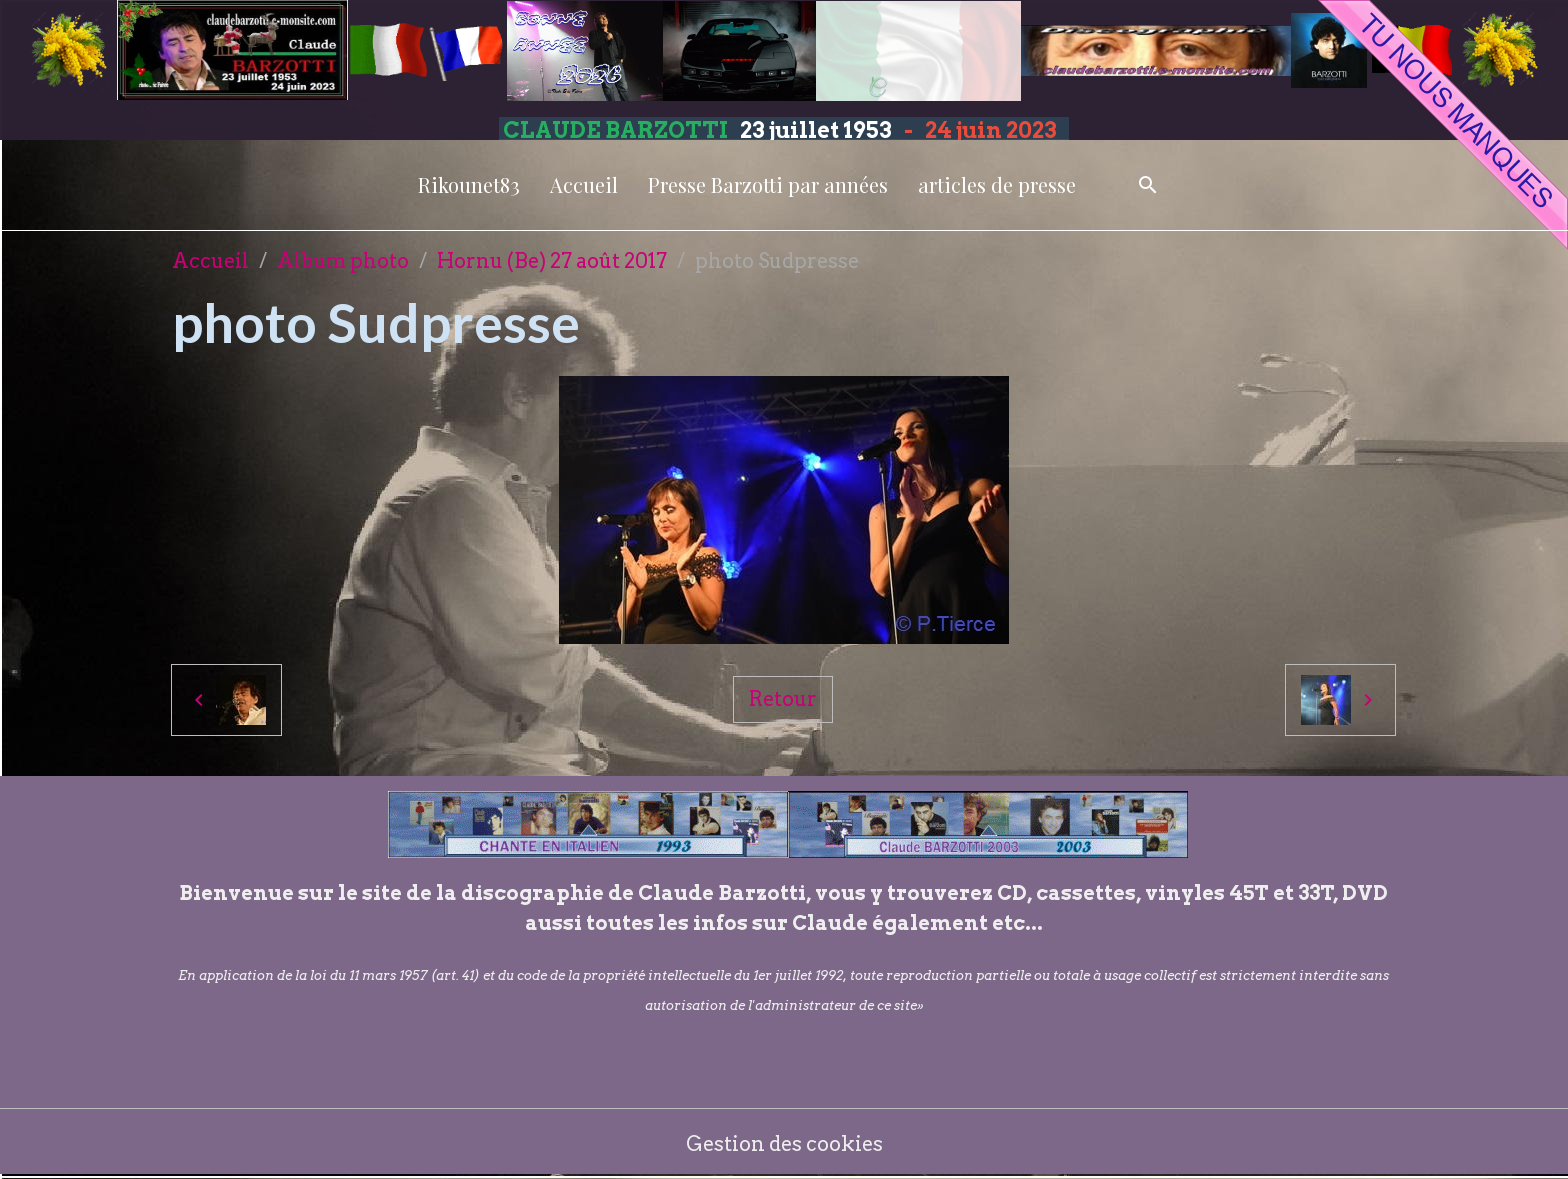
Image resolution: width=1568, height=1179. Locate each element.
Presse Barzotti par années (768, 184)
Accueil (584, 184)
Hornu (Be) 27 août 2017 (552, 261)
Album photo (343, 261)
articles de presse (997, 184)
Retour (783, 699)
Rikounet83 (469, 184)
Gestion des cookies (784, 1144)
